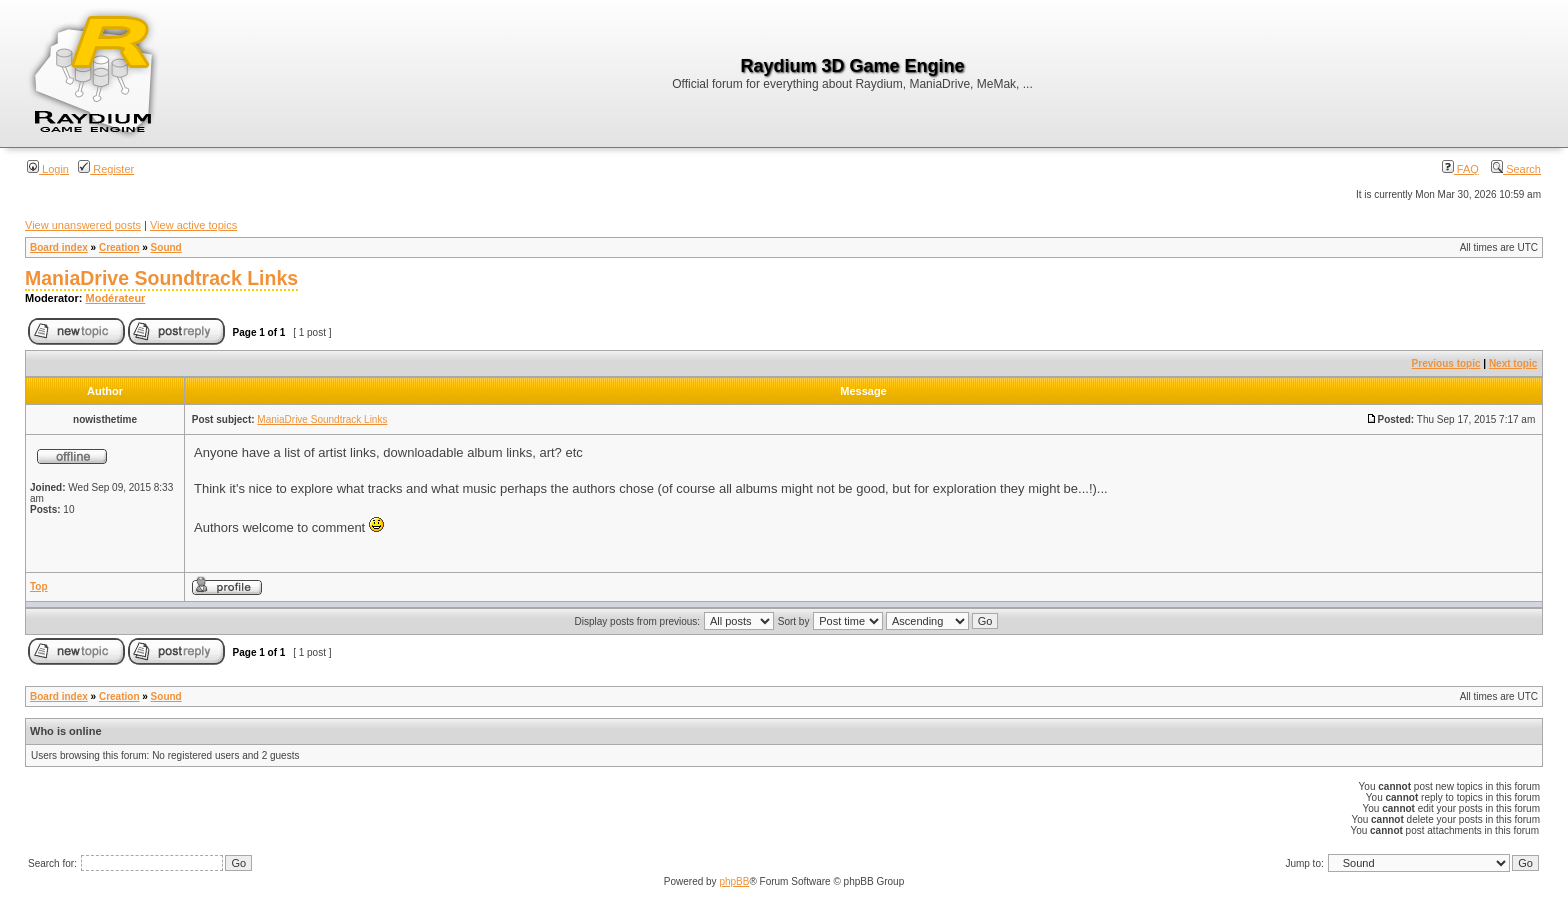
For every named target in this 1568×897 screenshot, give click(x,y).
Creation (119, 247)
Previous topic (1446, 363)
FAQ (1460, 169)
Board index (59, 247)
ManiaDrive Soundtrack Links (161, 278)
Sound (166, 247)
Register (106, 169)
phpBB (734, 881)
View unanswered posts (83, 225)
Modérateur (116, 298)
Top (39, 586)
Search (1516, 169)
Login (48, 169)
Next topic (1513, 363)
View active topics (193, 225)
